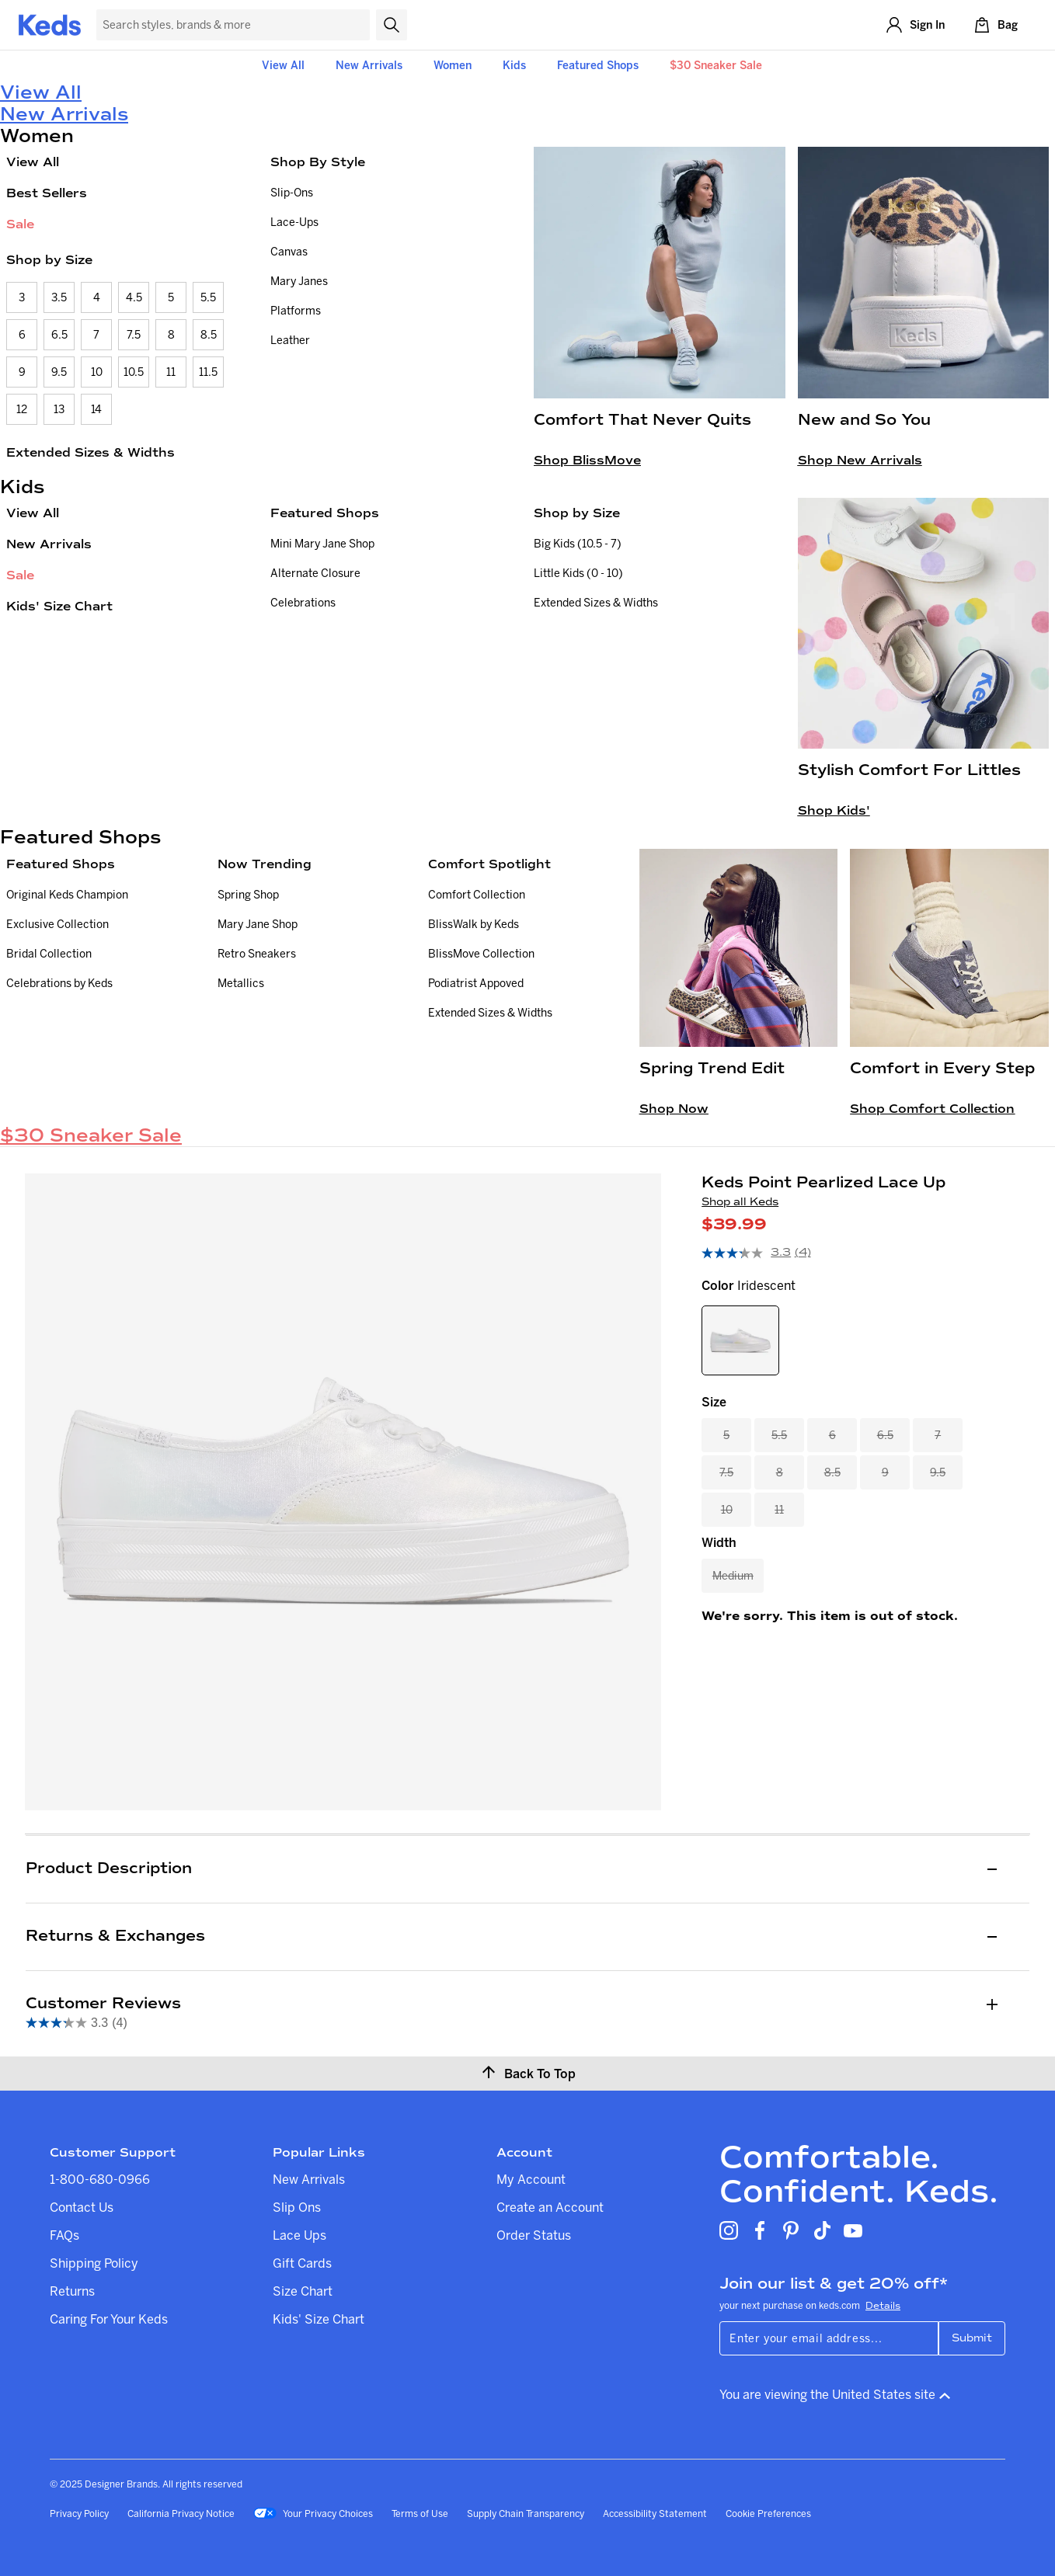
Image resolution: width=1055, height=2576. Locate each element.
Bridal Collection (49, 953)
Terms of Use (420, 2513)
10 (97, 372)
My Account (531, 2179)
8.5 (208, 335)
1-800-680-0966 (100, 2179)
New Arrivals (369, 65)
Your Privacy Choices (313, 2515)
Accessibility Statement (655, 2513)
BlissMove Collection (481, 953)
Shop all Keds (740, 1201)
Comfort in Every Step (942, 1068)
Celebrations (303, 602)
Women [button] (452, 65)
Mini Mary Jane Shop (322, 543)
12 (21, 409)
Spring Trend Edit (712, 1068)
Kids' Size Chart (59, 606)
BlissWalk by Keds (473, 924)
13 (59, 409)
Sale (20, 224)
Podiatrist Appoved (476, 983)
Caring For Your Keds (109, 2319)
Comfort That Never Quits (642, 419)
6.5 (59, 335)
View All (283, 65)
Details (882, 2305)
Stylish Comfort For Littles (909, 770)
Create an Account (550, 2207)
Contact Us (81, 2207)
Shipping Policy (94, 2263)
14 (96, 409)
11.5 (208, 372)
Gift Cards (302, 2263)
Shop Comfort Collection (932, 1108)
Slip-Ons (291, 192)
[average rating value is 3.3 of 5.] (748, 1252)
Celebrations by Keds (59, 983)
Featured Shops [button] (598, 65)
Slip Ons (297, 2207)
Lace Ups (299, 2235)
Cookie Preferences (768, 2513)
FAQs (64, 2235)
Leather (290, 340)
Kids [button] (514, 65)
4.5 (134, 297)
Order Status (533, 2235)
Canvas (289, 251)
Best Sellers (46, 193)
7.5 (134, 335)
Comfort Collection (476, 894)
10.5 (134, 372)
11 (171, 372)
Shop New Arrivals (860, 460)
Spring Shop (248, 894)
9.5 (59, 372)
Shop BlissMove (587, 460)
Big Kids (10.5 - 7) (578, 543)
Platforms (295, 310)
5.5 (208, 297)
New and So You (864, 419)
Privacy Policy (79, 2513)
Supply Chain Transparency (525, 2513)
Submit (972, 2338)
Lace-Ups (294, 222)
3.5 (59, 297)
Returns (72, 2291)
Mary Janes (299, 281)
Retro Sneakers (257, 953)
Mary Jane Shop (258, 924)
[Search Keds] (233, 25)
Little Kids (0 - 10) (578, 573)
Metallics (241, 983)
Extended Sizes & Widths (90, 452)
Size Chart (303, 2291)
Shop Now (674, 1108)
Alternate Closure (315, 573)
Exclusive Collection (57, 924)
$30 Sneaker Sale (716, 65)
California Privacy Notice (181, 2513)
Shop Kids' (834, 810)
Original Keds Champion (67, 894)
